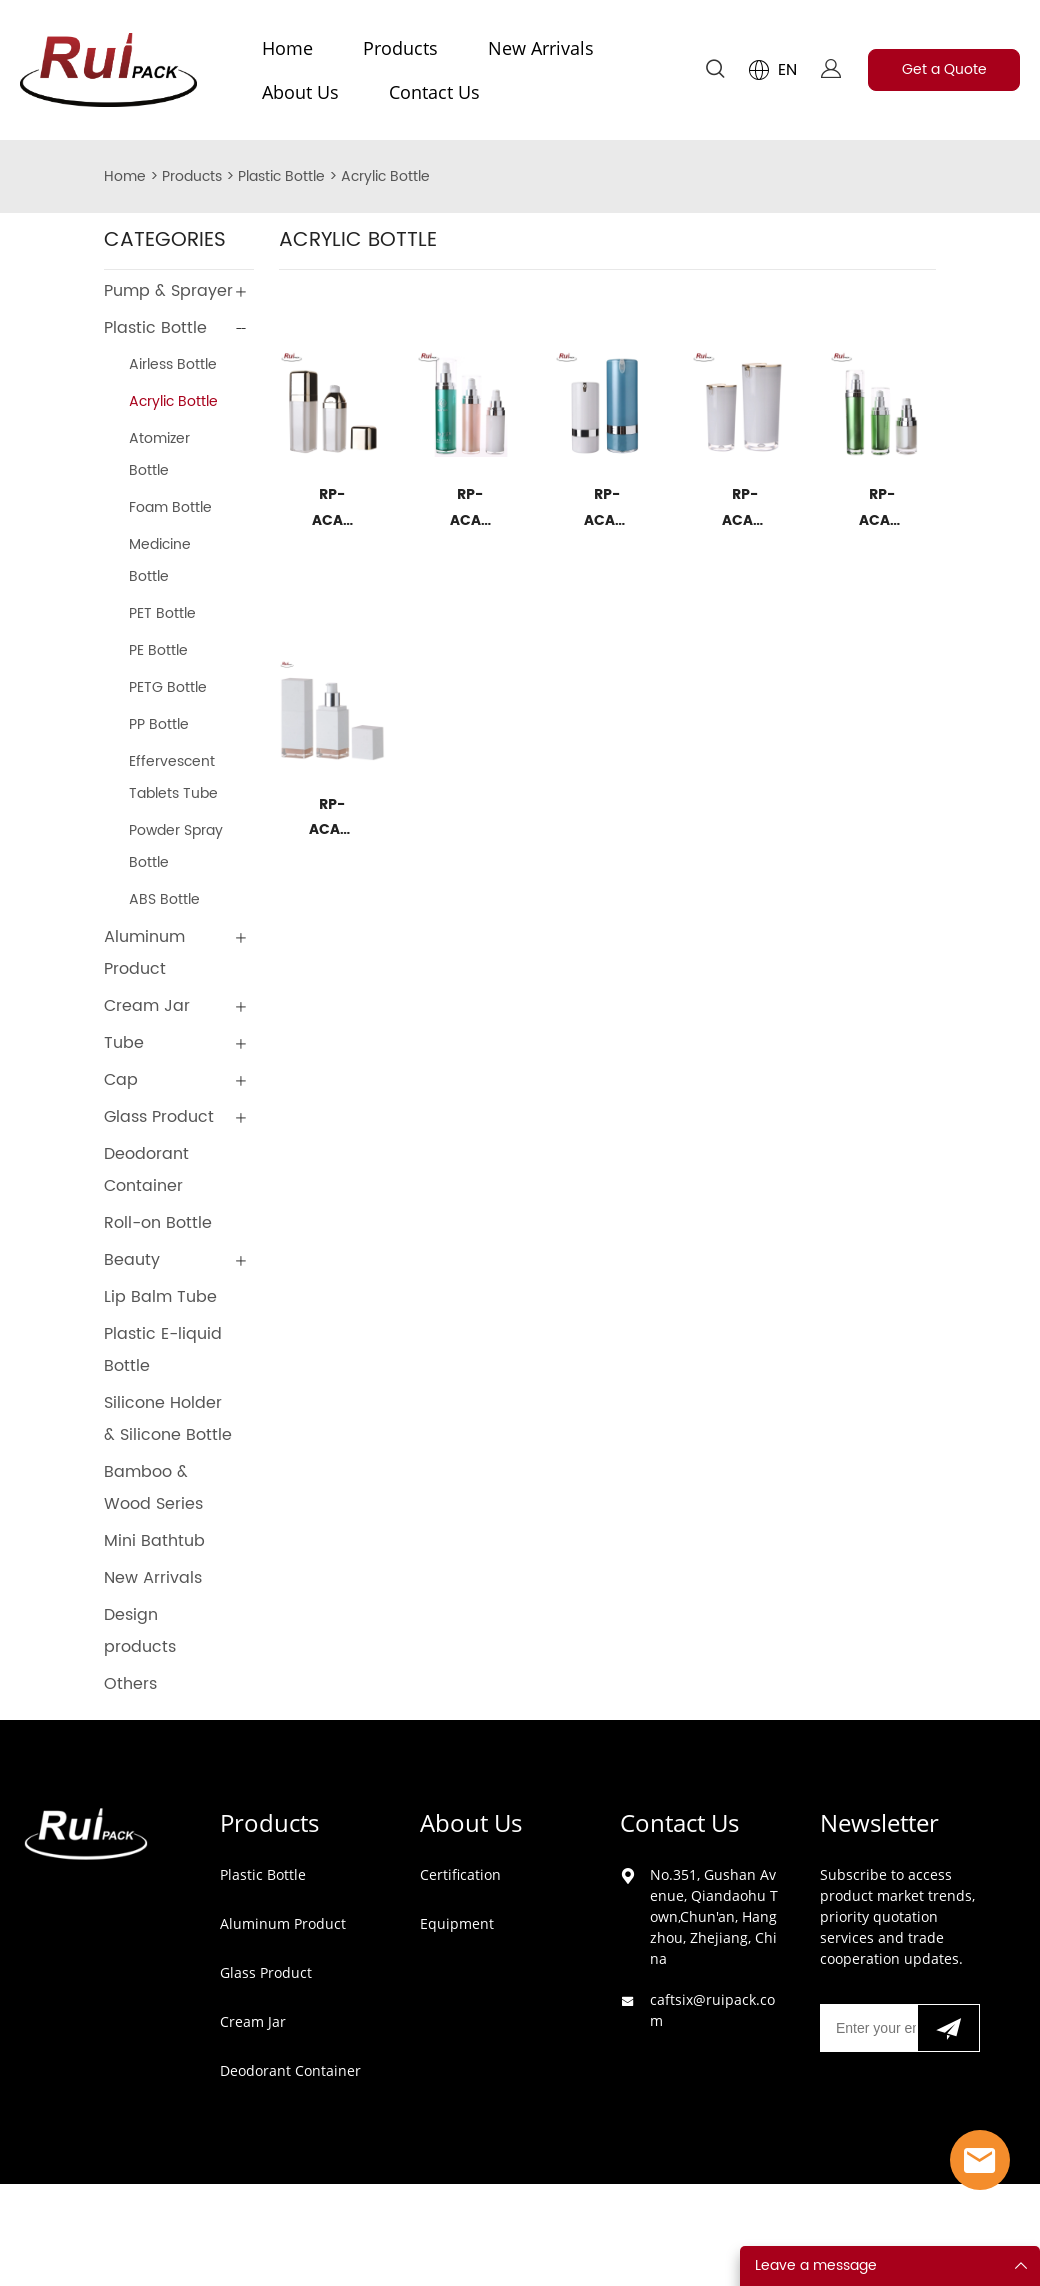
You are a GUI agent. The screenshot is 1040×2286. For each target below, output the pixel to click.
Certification (460, 1874)
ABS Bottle (164, 899)
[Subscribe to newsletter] (948, 2028)
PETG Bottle (168, 687)
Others (130, 1684)
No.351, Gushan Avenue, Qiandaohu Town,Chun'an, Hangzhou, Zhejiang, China (714, 1916)
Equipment (457, 1923)
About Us (300, 92)
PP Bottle (159, 724)
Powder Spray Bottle (176, 846)
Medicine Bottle (160, 560)
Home (287, 48)
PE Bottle (158, 650)
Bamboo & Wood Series (153, 1488)
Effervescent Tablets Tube (173, 777)
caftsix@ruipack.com (712, 2010)
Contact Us (434, 92)
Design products (140, 1631)
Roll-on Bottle (158, 1223)
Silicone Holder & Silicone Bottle (168, 1419)
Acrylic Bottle (385, 176)
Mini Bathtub (154, 1541)
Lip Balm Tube (160, 1297)
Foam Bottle (170, 507)
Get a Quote (944, 69)
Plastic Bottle (281, 176)
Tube (124, 1043)
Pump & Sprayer (168, 291)
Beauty (132, 1260)
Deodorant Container (146, 1170)
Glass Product (159, 1117)
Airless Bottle (173, 364)
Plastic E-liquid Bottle (163, 1350)
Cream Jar (147, 1006)
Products (400, 48)
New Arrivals (541, 48)
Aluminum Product (144, 953)
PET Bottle (162, 613)
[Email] (868, 2028)
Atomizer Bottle (159, 454)
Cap (121, 1080)
